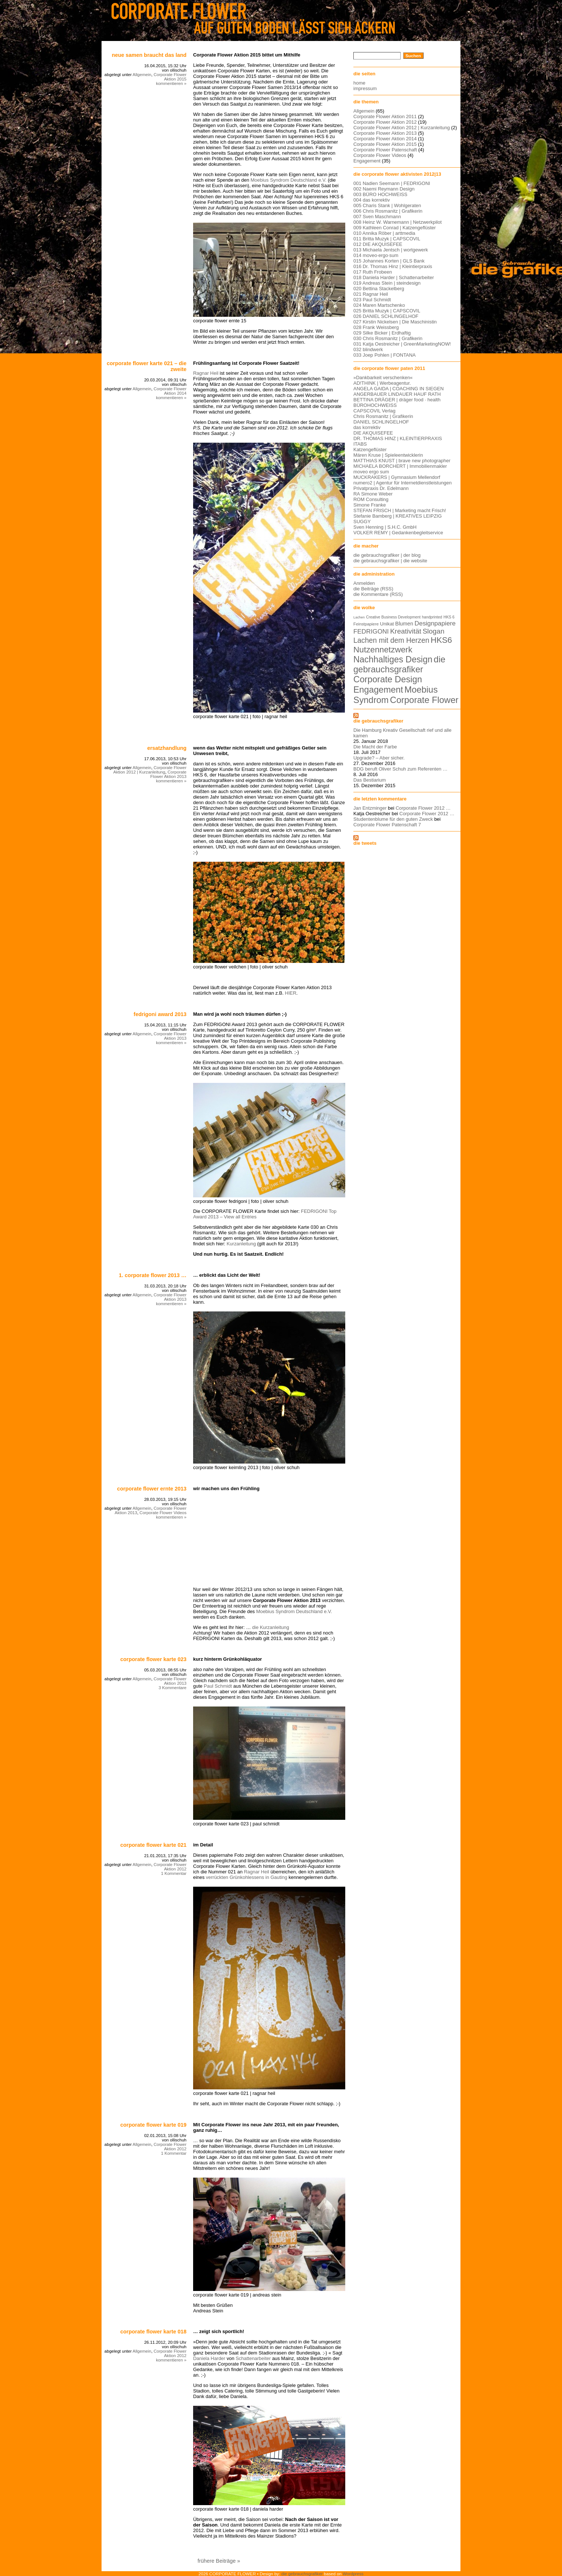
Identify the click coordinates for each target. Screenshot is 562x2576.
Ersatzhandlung (166, 748)
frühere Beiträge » (219, 2561)
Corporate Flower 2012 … (422, 808)
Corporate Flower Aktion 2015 (170, 76)
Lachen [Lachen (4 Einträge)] (359, 617)
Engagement (366, 161)
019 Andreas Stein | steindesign (387, 283)
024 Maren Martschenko (379, 305)
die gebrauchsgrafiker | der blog (387, 555)
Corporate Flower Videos (163, 1512)
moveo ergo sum (371, 471)
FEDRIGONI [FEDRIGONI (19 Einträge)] (371, 631)
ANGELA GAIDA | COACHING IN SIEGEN (398, 388)
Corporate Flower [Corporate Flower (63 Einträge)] (424, 700)
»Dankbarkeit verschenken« (383, 377)
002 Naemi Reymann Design (384, 189)
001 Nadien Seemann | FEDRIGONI (391, 183)
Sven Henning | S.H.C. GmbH (385, 527)
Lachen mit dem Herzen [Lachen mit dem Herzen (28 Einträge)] (391, 640)
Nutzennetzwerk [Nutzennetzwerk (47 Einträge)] (382, 649)
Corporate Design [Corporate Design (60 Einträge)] (387, 679)
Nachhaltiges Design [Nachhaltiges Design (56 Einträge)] (392, 659)
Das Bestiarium (369, 780)
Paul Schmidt (218, 1686)
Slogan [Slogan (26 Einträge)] (433, 631)
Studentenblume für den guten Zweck (393, 819)
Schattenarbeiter (253, 2358)
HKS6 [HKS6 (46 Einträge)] (441, 640)
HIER (291, 993)
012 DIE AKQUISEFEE (377, 244)
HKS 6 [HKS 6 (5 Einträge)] (449, 617)
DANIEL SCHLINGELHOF (381, 422)
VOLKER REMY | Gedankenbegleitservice (398, 532)
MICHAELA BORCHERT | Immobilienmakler (400, 466)
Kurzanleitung (241, 1243)
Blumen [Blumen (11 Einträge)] (404, 624)
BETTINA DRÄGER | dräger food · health (397, 399)
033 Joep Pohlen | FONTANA (384, 355)
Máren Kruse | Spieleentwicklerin (388, 455)
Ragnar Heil (205, 373)
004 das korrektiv (371, 200)
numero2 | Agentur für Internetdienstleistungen (402, 483)
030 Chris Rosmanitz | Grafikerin (387, 338)
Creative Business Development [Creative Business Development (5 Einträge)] (393, 617)
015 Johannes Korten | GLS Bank (389, 261)
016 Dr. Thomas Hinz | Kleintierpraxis (392, 266)
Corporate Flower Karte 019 (153, 2125)
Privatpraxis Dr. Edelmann (381, 488)
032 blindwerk (368, 349)
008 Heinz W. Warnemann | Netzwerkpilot (397, 222)
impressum (365, 88)
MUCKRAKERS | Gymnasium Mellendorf (396, 477)
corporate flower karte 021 (153, 1845)
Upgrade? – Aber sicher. (379, 758)
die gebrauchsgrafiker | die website (390, 560)
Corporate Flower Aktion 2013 (168, 774)
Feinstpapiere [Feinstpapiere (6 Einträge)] (365, 624)
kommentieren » (171, 83)
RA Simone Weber (373, 494)
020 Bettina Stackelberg (378, 288)
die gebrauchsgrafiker (378, 721)
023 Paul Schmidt (372, 299)
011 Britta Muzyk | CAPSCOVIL (386, 238)
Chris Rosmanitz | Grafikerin (383, 416)
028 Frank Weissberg (376, 327)
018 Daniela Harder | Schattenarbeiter (393, 277)
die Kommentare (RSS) (378, 594)
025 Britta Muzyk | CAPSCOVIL (386, 310)
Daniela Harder (209, 2358)
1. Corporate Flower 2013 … (152, 1275)
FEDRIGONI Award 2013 (160, 1014)
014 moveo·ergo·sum (375, 255)
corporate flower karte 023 (153, 1659)
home (359, 83)
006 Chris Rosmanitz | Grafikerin (387, 211)
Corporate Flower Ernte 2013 (151, 1489)
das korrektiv (366, 427)
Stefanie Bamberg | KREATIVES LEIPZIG (397, 516)
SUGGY (362, 521)
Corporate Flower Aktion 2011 (385, 116)
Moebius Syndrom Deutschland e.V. (288, 180)
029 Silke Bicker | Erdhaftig (382, 333)
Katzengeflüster (370, 449)
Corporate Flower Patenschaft (385, 149)
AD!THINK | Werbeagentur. (382, 383)
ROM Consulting (370, 499)
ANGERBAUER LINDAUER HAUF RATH (397, 394)
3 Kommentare (172, 1687)
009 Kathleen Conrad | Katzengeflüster (394, 227)
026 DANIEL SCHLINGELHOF (385, 316)
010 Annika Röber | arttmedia (384, 233)
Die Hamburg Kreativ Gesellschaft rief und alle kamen (402, 732)
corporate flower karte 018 (153, 2332)
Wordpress (353, 2573)
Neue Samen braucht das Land (149, 55)
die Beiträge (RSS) (373, 588)
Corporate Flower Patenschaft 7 (387, 824)
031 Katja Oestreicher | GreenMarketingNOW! (402, 344)
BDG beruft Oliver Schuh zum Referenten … (400, 769)
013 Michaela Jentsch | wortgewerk (390, 250)
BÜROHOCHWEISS (375, 405)
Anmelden (364, 583)
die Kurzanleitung (270, 1627)
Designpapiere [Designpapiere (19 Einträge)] (435, 623)
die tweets (365, 843)
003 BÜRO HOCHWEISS (380, 194)
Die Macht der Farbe (375, 747)
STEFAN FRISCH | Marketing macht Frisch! (399, 510)
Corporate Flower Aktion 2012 (170, 1866)
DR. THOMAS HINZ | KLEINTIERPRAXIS (397, 438)
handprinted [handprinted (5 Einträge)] (432, 617)
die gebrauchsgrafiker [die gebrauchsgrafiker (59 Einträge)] (399, 664)
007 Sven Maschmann (377, 216)
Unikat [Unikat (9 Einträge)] (387, 624)
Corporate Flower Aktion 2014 (170, 391)
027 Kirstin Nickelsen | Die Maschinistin (395, 322)
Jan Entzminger (370, 808)
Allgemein (142, 74)
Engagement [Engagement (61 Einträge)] (378, 689)
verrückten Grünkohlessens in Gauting (246, 1877)
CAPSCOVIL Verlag (374, 411)
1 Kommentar (173, 1873)
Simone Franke (369, 505)
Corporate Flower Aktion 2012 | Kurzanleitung (149, 769)
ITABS (360, 444)
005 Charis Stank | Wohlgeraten (387, 205)
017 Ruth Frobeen (372, 272)
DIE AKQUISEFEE (373, 433)
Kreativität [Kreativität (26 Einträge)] (405, 631)
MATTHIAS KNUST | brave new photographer (401, 460)
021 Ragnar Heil (370, 294)
